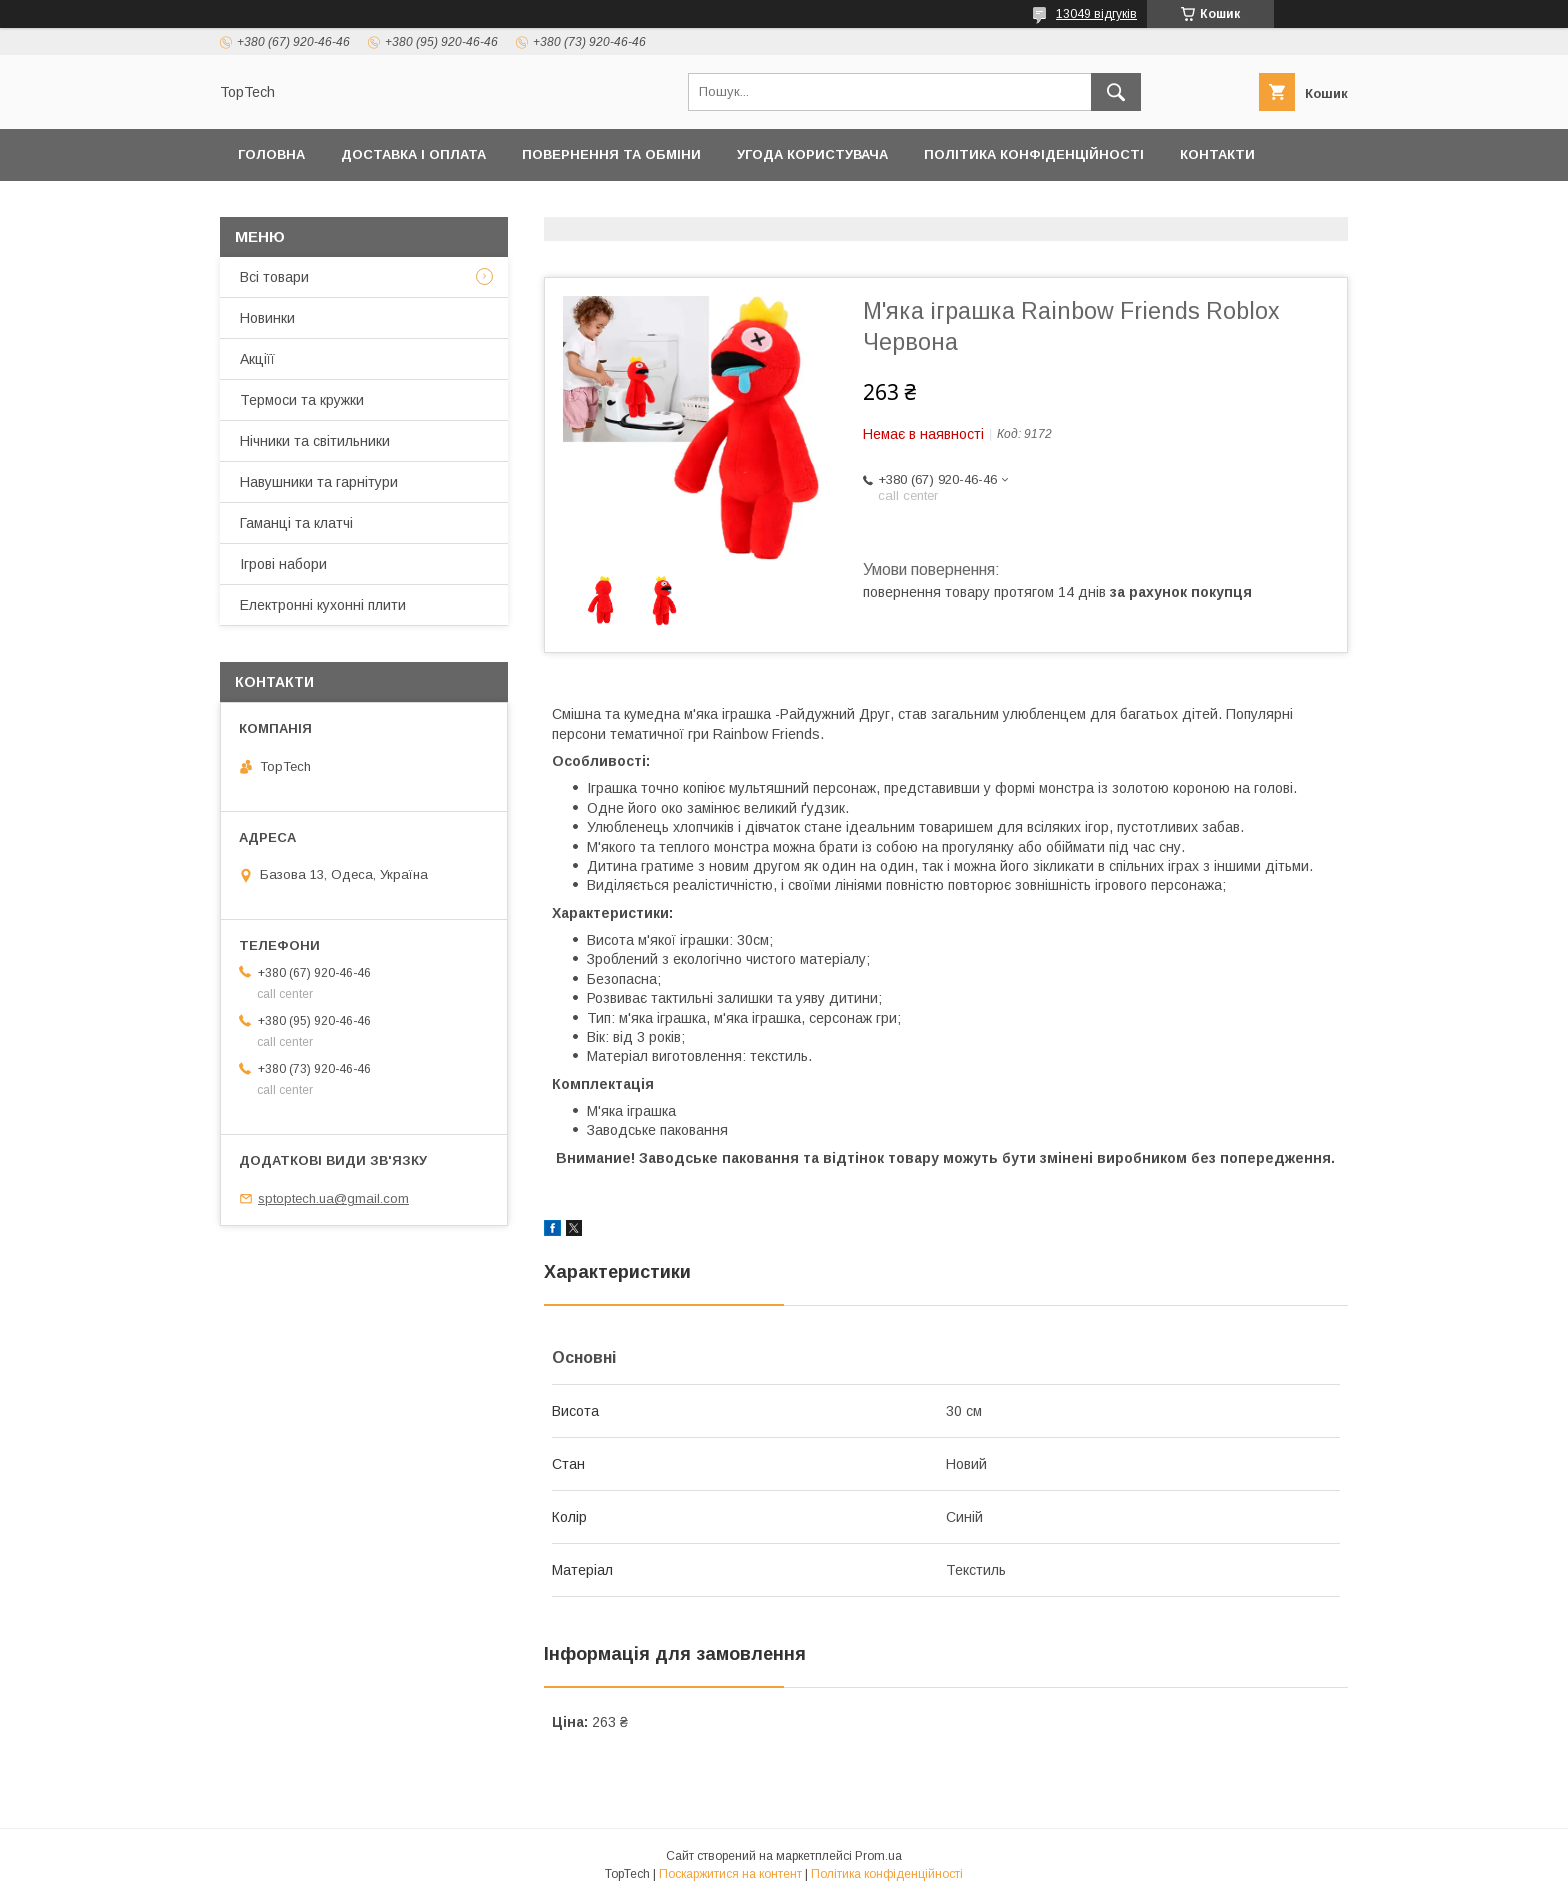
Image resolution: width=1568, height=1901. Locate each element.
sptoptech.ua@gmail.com (333, 1198)
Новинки (267, 318)
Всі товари (274, 277)
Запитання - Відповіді (1094, 206)
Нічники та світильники (315, 441)
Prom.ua (878, 1856)
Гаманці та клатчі (296, 523)
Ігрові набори (283, 564)
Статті (1241, 206)
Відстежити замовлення (873, 206)
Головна (271, 154)
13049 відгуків (1096, 14)
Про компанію (683, 206)
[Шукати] (1116, 92)
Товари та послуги (312, 206)
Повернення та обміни (611, 154)
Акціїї (257, 359)
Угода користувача (812, 154)
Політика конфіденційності (1034, 154)
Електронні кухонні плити (323, 605)
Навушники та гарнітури (319, 482)
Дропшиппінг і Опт (517, 206)
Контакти (1217, 154)
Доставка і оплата (413, 154)
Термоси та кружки (302, 400)
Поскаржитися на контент (730, 1874)
